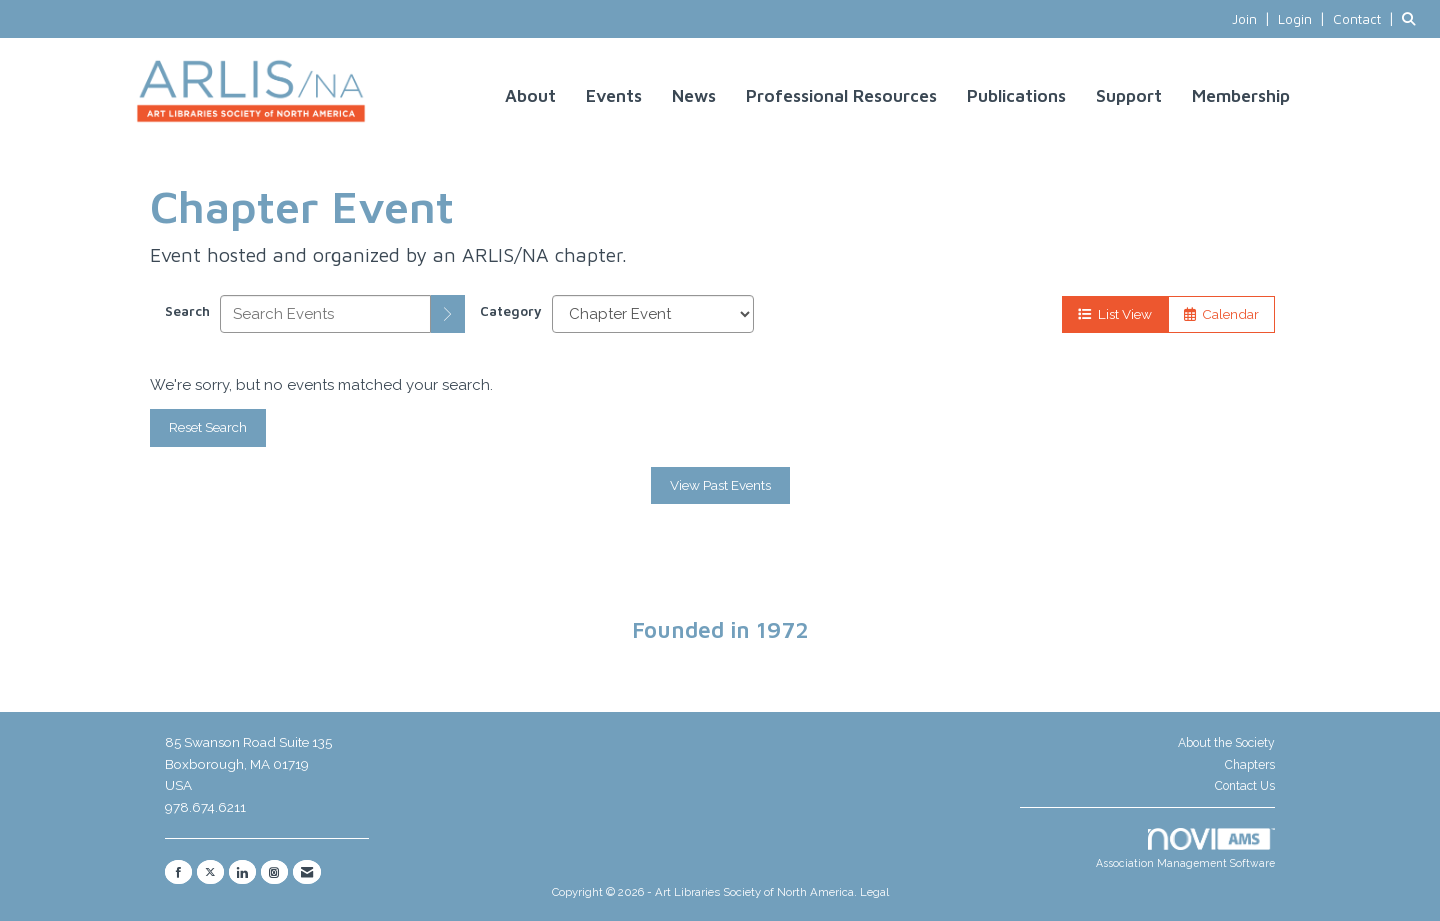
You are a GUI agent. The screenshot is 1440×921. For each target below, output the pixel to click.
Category (511, 311)
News (694, 95)
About (530, 95)
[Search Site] (1413, 19)
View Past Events (720, 485)
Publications (1016, 95)
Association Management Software (1185, 848)
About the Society (1226, 743)
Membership (1241, 95)
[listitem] (1253, 19)
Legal (874, 892)
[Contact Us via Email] (307, 872)
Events (614, 95)
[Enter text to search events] (325, 314)
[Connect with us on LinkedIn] (242, 872)
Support (1129, 95)
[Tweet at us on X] (210, 872)
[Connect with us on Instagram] (274, 872)
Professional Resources (841, 95)
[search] (448, 314)
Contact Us (1245, 786)
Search (187, 311)
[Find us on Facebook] (178, 872)
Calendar (1221, 314)
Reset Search (208, 427)
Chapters (1250, 765)
